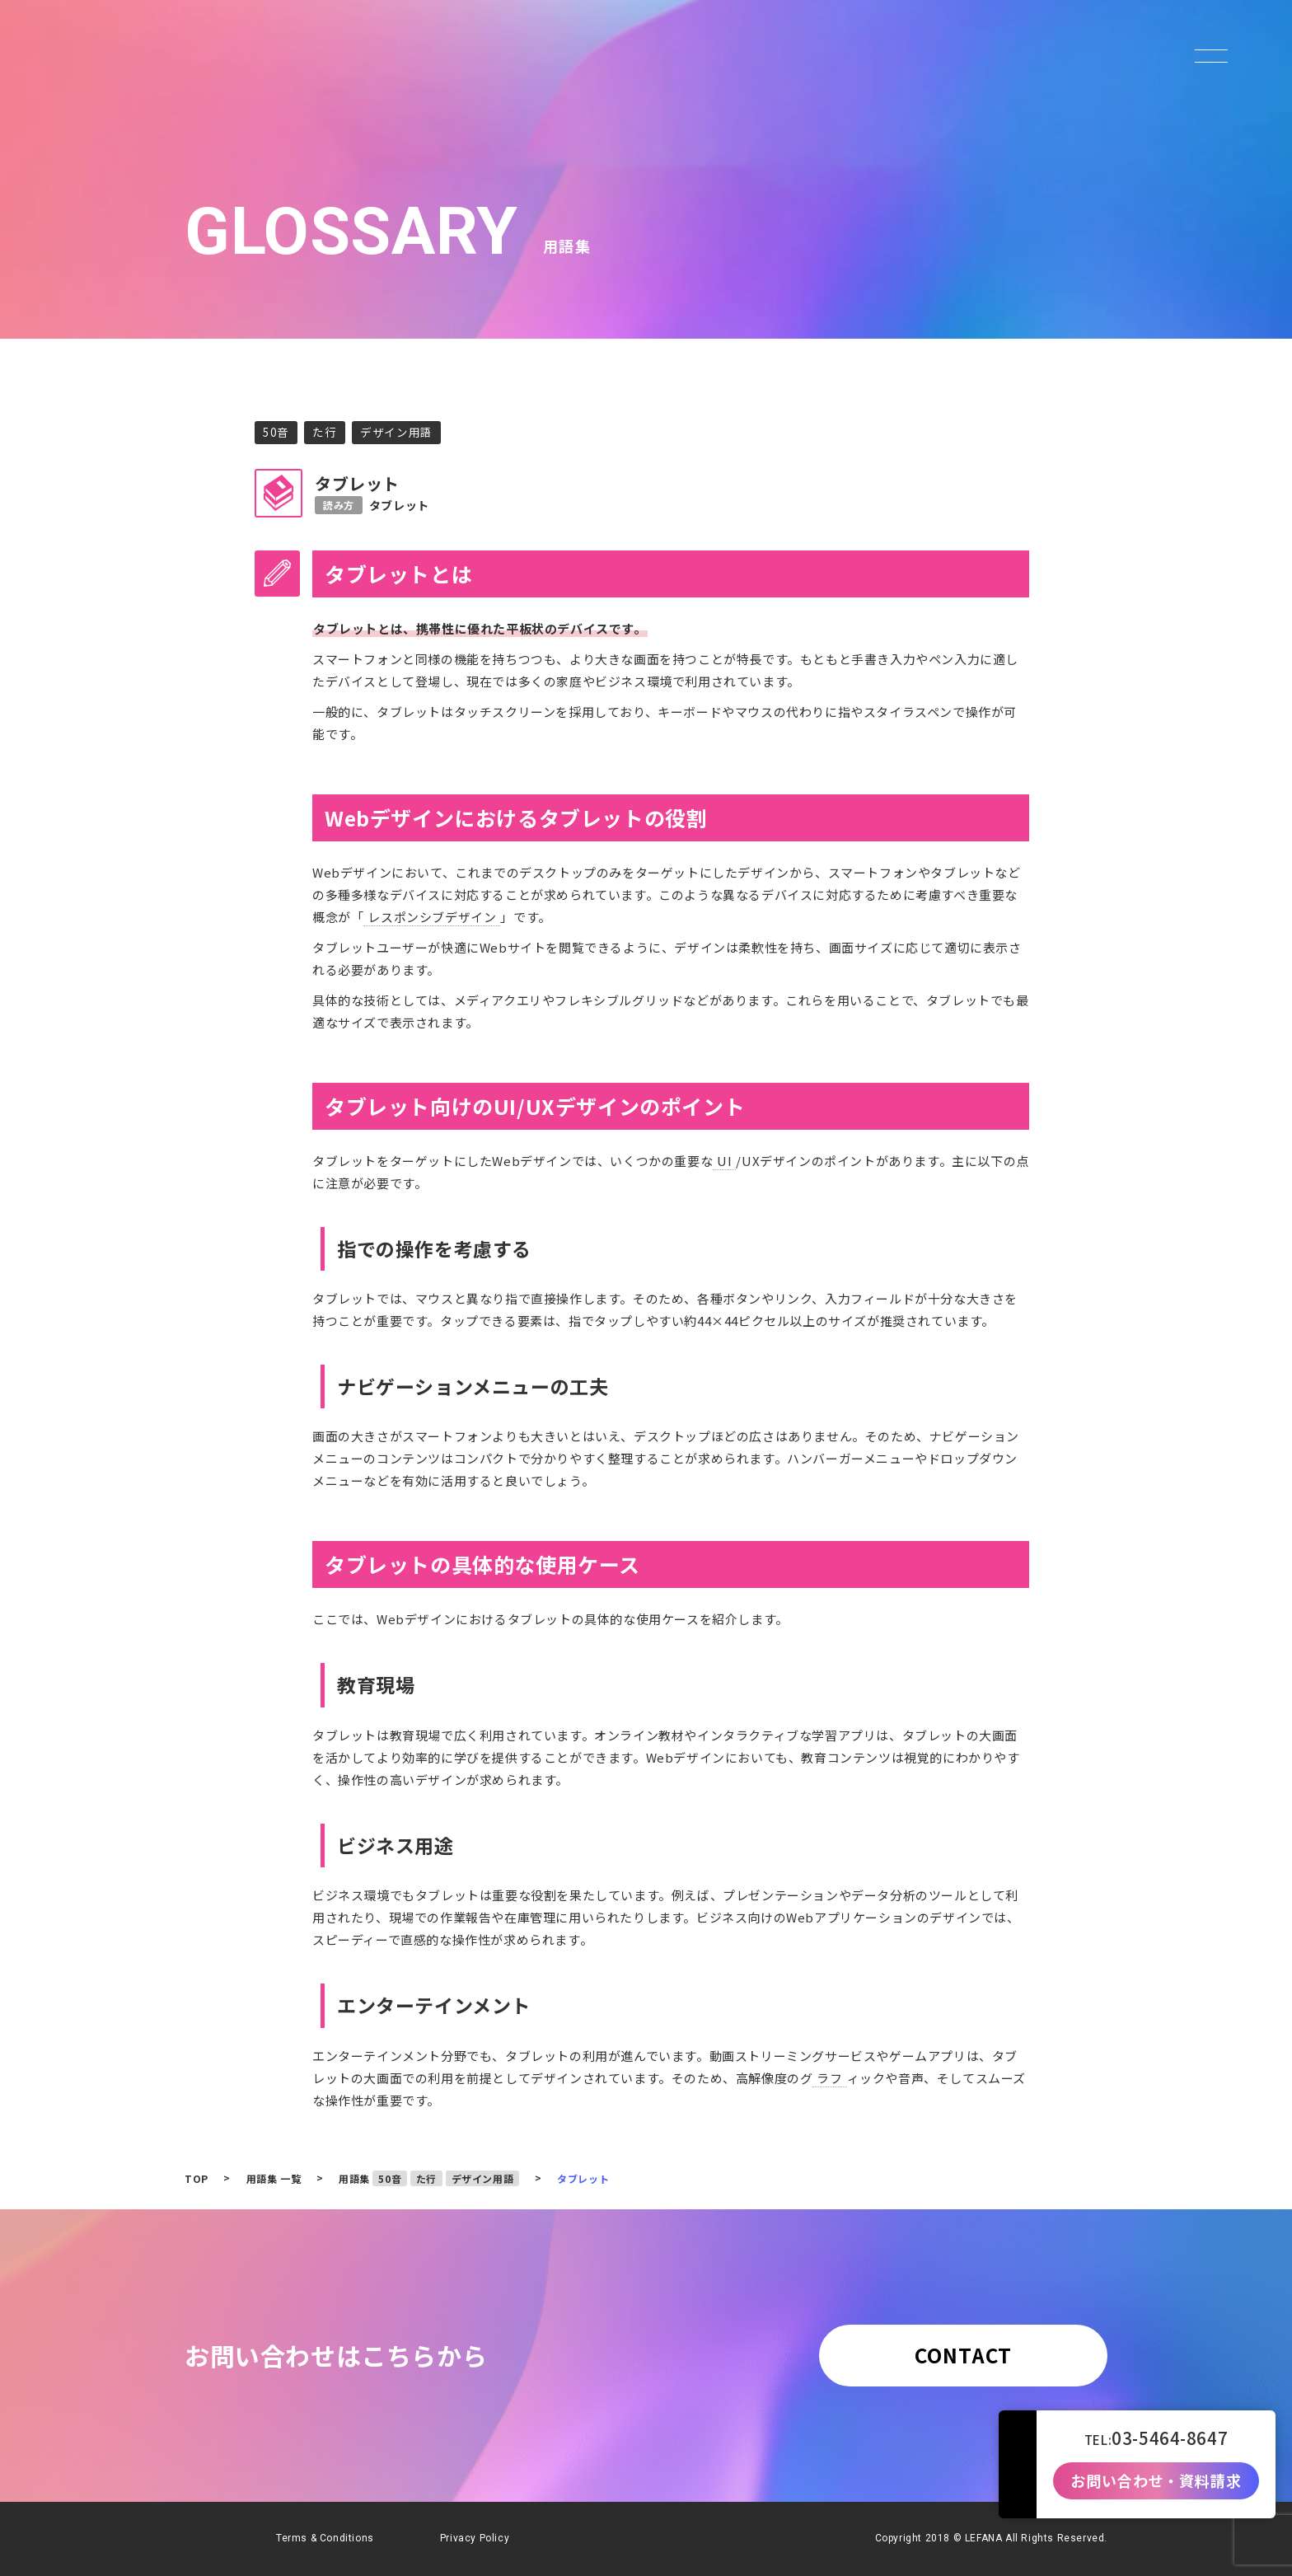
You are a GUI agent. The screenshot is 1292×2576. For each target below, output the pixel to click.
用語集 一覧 (274, 2178)
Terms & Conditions (325, 2538)
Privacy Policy (474, 2538)
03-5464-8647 (1170, 2437)
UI (724, 1160)
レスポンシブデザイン (431, 916)
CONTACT (963, 2354)
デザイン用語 (396, 432)
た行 (324, 432)
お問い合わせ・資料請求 (1156, 2481)
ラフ (829, 2078)
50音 (276, 432)
